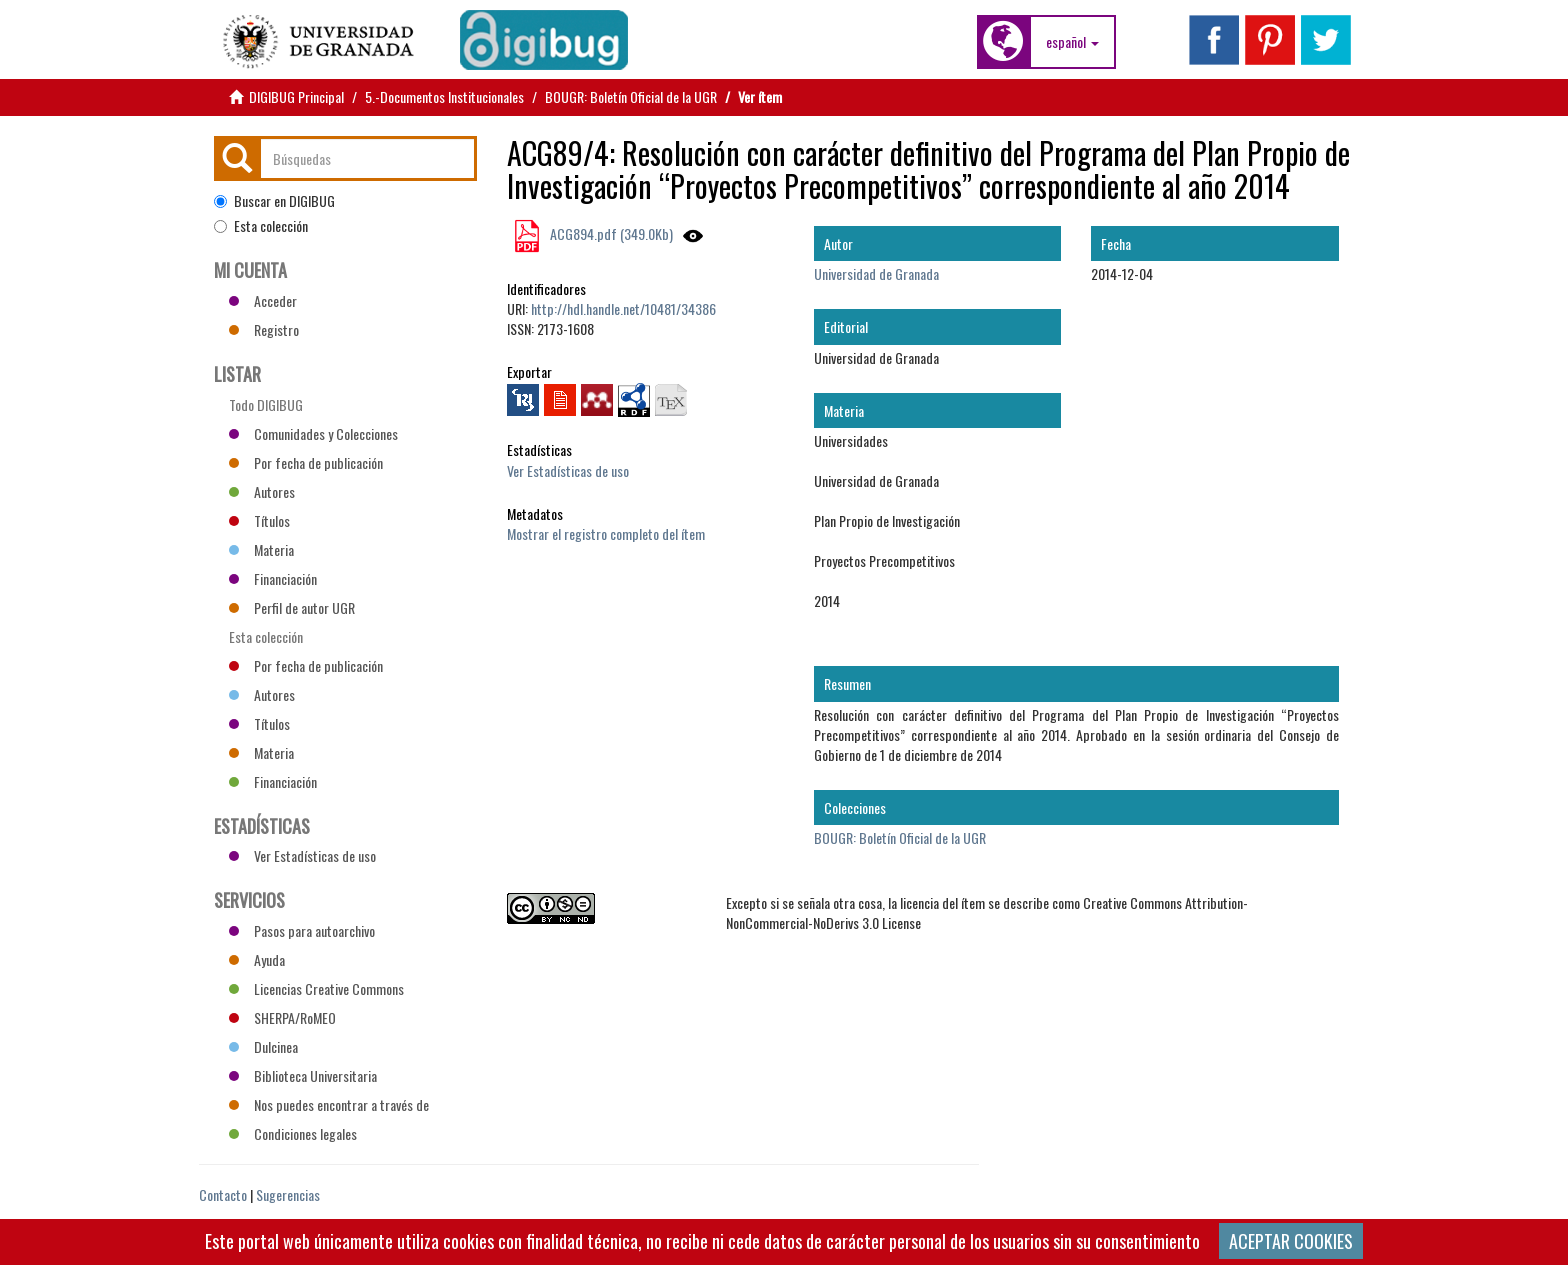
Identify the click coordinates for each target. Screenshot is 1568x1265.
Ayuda (257, 959)
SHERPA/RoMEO (282, 1017)
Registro (264, 329)
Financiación (273, 578)
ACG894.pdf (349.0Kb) (610, 233)
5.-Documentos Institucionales (444, 96)
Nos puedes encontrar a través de (329, 1104)
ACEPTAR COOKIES (1291, 1241)
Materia (261, 549)
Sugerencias (288, 1194)
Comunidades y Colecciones (313, 433)
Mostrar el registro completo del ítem (606, 533)
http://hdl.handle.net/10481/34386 (623, 308)
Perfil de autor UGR (292, 607)
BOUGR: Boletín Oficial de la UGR (631, 96)
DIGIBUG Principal (296, 96)
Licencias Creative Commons (316, 988)
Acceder (263, 300)
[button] (1072, 42)
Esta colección (261, 226)
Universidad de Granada (876, 273)
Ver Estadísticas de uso (568, 470)
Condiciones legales (293, 1133)
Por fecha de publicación (306, 462)
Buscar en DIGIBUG (274, 201)
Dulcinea (263, 1046)
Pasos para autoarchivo (302, 930)
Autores (262, 491)
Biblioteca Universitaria (303, 1075)
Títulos (259, 520)
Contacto (223, 1194)
